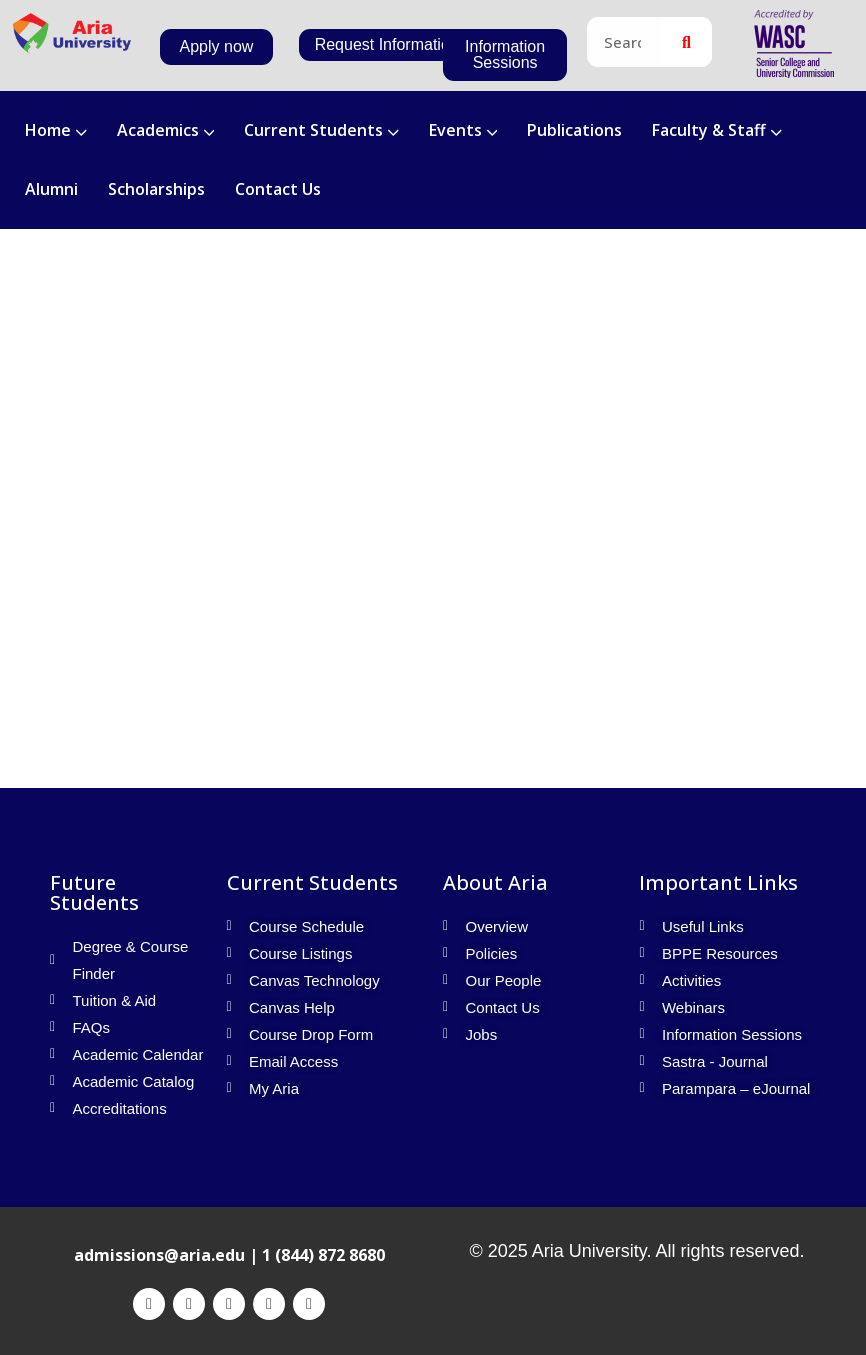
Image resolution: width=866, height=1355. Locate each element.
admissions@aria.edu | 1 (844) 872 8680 (229, 1255)
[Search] (687, 42)
